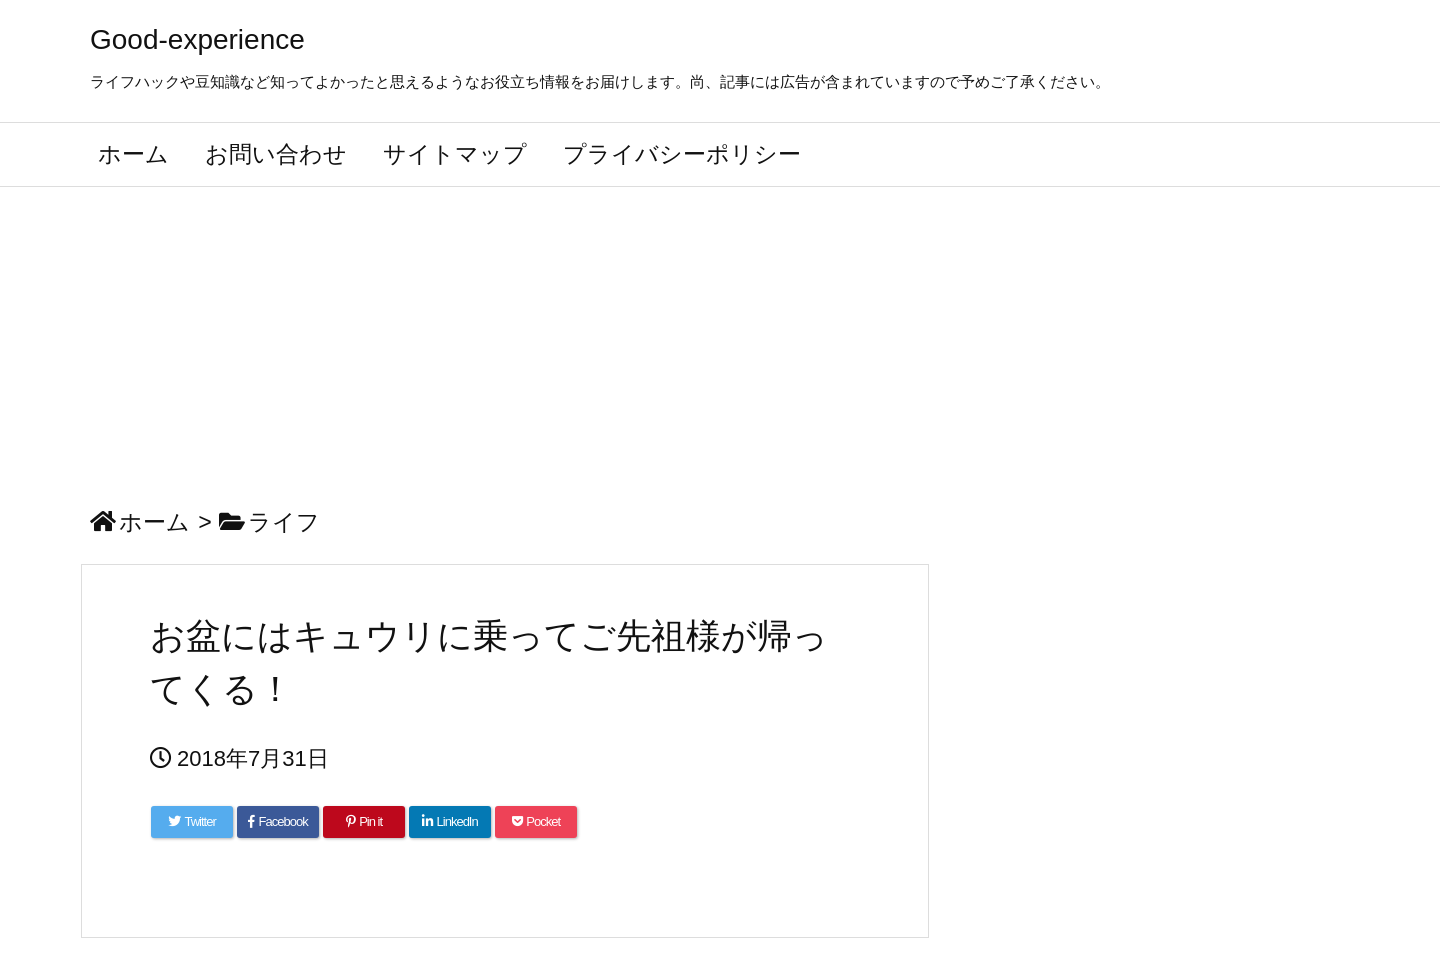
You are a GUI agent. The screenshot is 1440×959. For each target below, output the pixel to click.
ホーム (154, 522)
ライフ (284, 522)
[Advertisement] (720, 337)
